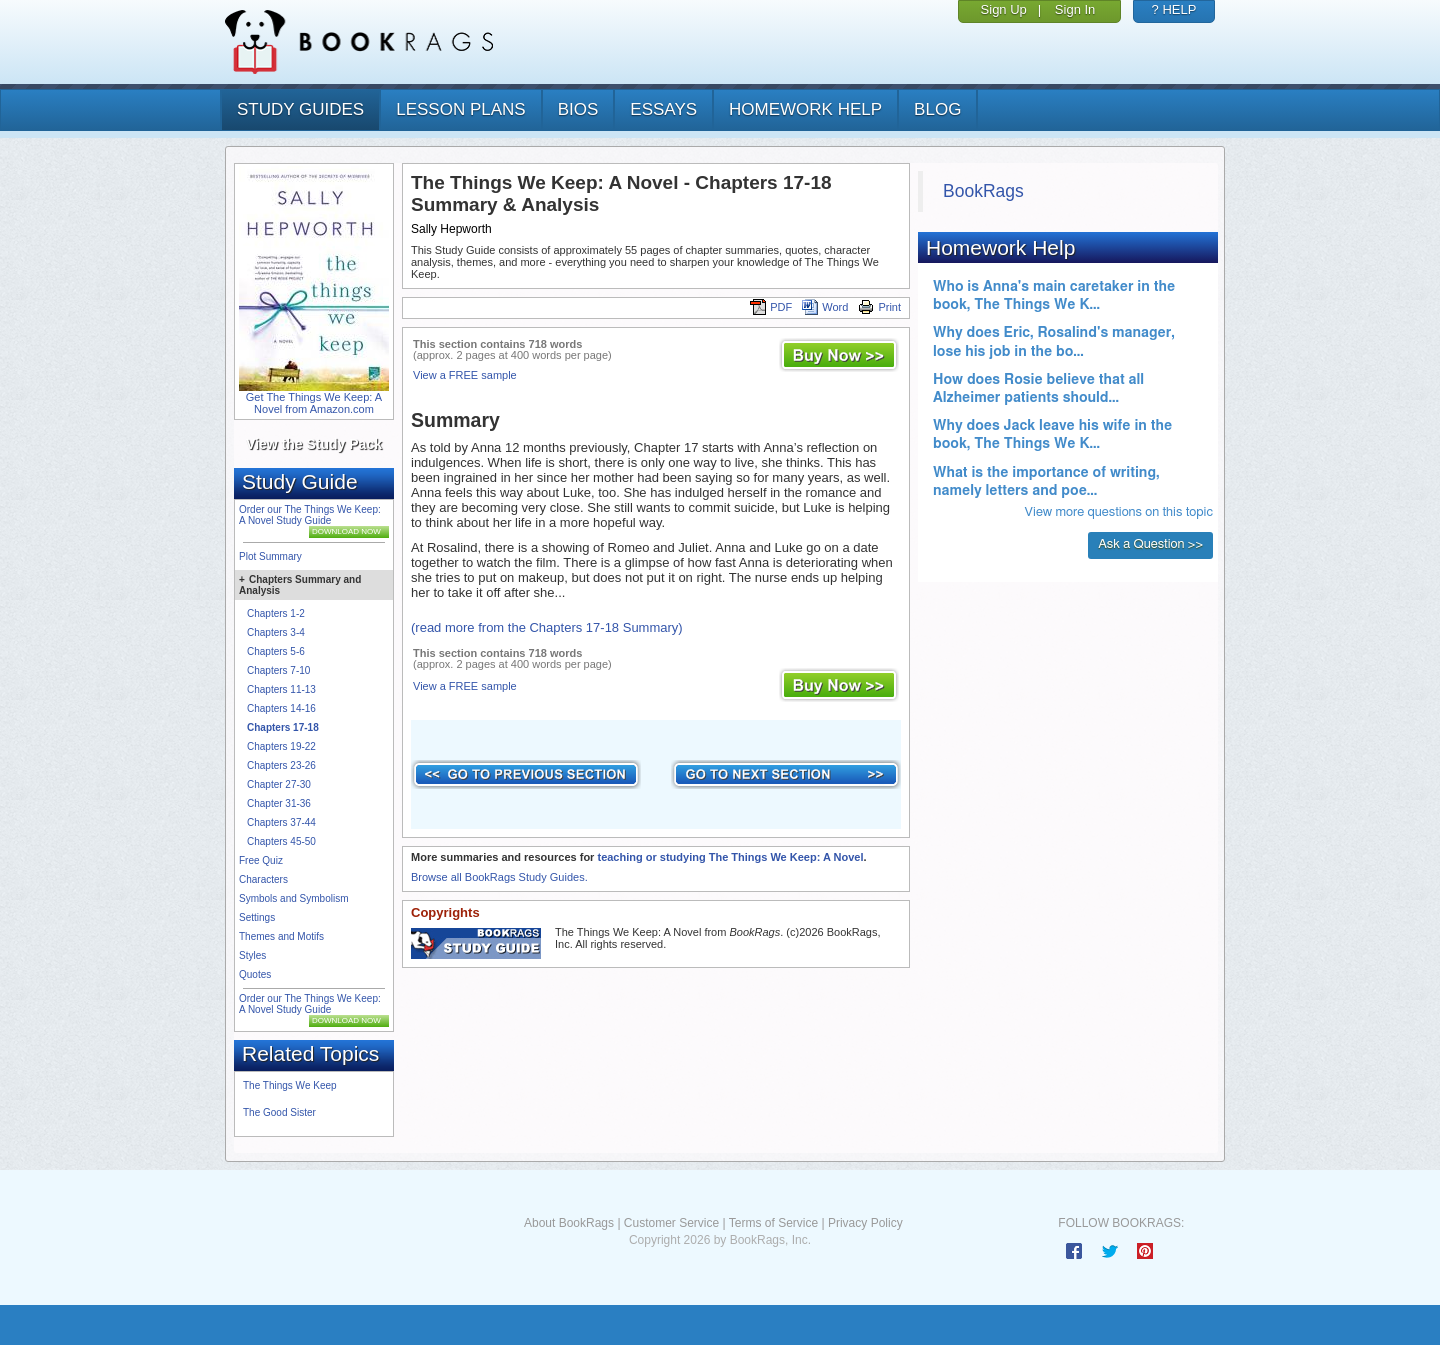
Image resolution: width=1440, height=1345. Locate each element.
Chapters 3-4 (276, 632)
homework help (805, 109)
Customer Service (671, 1223)
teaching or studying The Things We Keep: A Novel (730, 857)
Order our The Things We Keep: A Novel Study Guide (310, 515)
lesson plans (460, 109)
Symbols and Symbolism (293, 898)
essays (663, 109)
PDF (771, 307)
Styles (252, 955)
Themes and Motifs (281, 936)
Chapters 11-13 (281, 689)
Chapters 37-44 (281, 822)
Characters (263, 879)
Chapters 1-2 (276, 613)
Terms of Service (773, 1223)
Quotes (255, 974)
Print (879, 307)
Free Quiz (261, 860)
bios (578, 109)
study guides (300, 109)
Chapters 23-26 (281, 765)
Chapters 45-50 (281, 841)
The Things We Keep (290, 1085)
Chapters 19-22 (281, 746)
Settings (257, 917)
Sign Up (1004, 9)
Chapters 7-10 (278, 670)
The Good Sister (279, 1112)
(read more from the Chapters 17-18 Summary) (547, 627)
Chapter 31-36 (279, 803)
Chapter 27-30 (279, 784)
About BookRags (569, 1223)
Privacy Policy (865, 1223)
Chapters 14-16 (281, 708)
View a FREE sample (465, 375)
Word (825, 307)
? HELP (1174, 9)
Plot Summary (270, 556)
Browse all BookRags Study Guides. (499, 877)
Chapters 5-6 (276, 651)
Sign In (1075, 9)
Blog (937, 109)
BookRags (983, 191)
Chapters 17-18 (283, 727)
